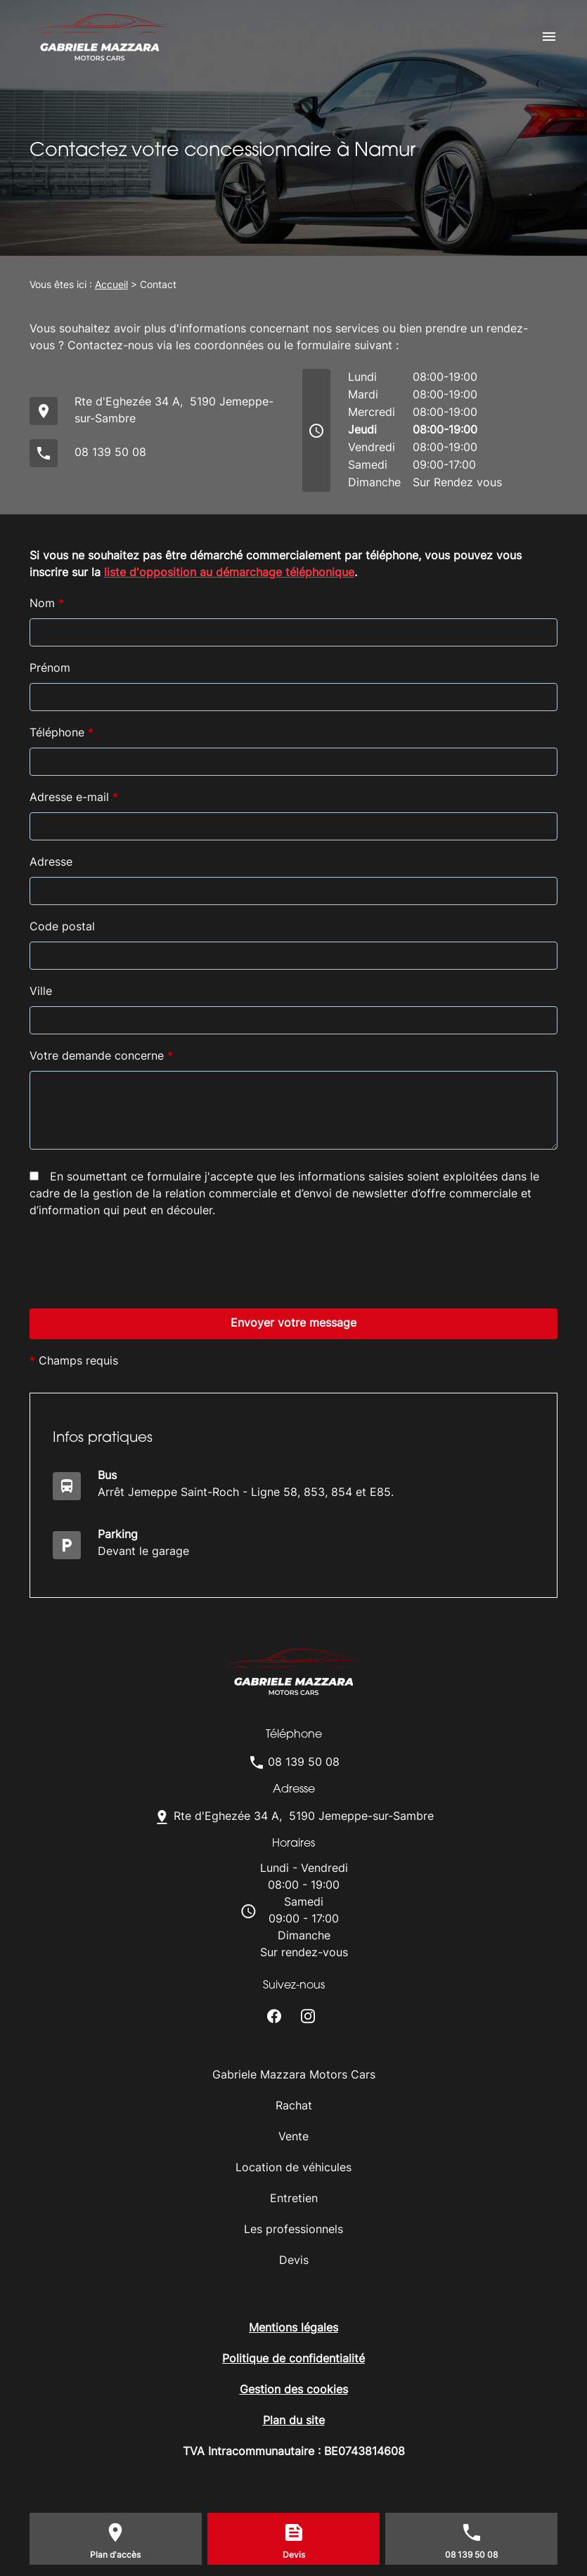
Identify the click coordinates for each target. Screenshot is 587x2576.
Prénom (50, 669)
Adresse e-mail (74, 798)
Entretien (294, 2199)
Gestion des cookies (294, 2390)
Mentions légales (293, 2328)
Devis (294, 2261)
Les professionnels (293, 2230)
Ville (41, 992)
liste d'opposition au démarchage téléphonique (229, 573)
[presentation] (136, 1365)
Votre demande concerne (101, 1056)
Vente (293, 2137)
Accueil (111, 285)
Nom (47, 604)
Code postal (62, 927)
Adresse (51, 863)
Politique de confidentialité (293, 2359)
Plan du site (294, 2421)
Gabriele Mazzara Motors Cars (293, 2075)
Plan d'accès (115, 2555)
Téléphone (61, 733)
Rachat (294, 2106)
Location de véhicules (293, 2168)
